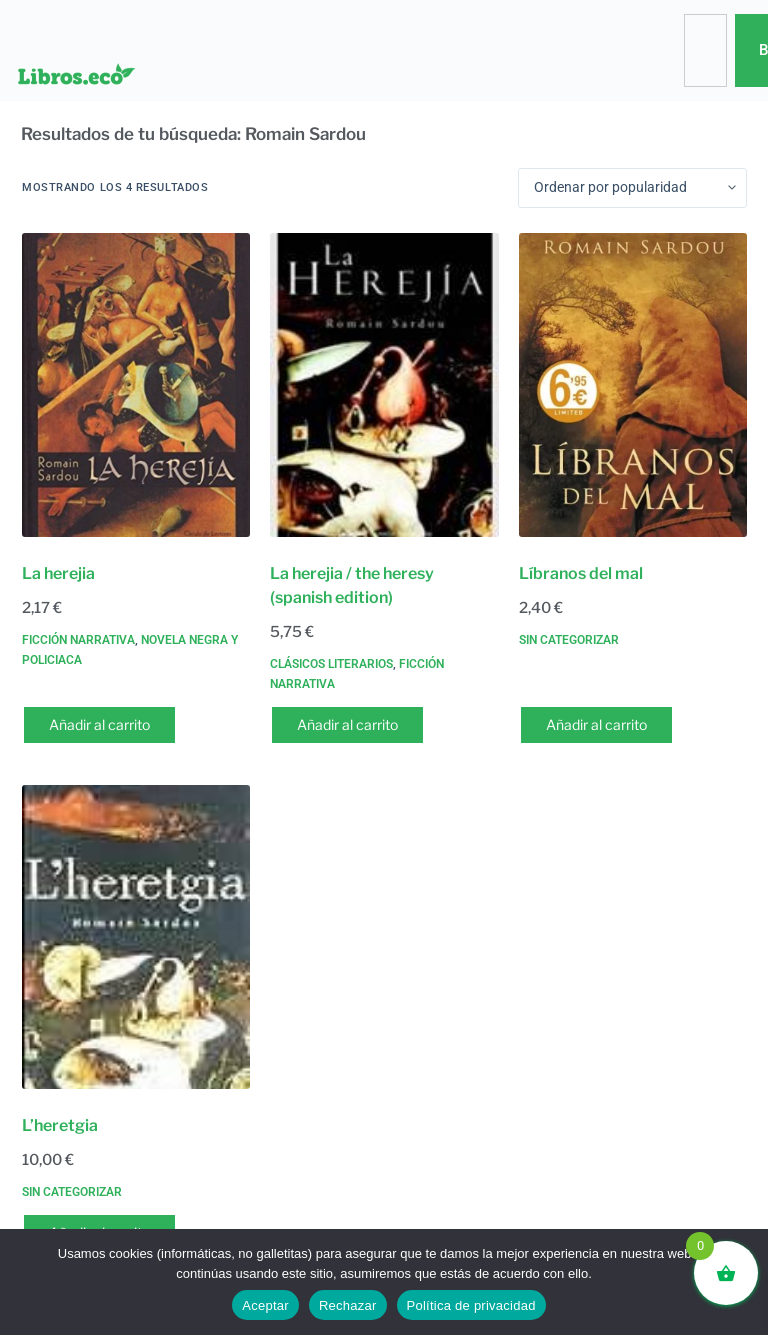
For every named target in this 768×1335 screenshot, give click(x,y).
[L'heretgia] (136, 937)
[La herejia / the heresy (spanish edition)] (384, 385)
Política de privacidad (471, 1305)
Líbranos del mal (581, 573)
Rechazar (348, 1305)
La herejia (58, 573)
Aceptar (265, 1305)
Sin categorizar (569, 640)
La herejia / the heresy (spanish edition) (352, 585)
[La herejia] (136, 385)
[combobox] (705, 50)
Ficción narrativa (78, 640)
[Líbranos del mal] (633, 385)
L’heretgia (60, 1125)
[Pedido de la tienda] (632, 188)
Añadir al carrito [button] (99, 724)
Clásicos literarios (331, 664)
